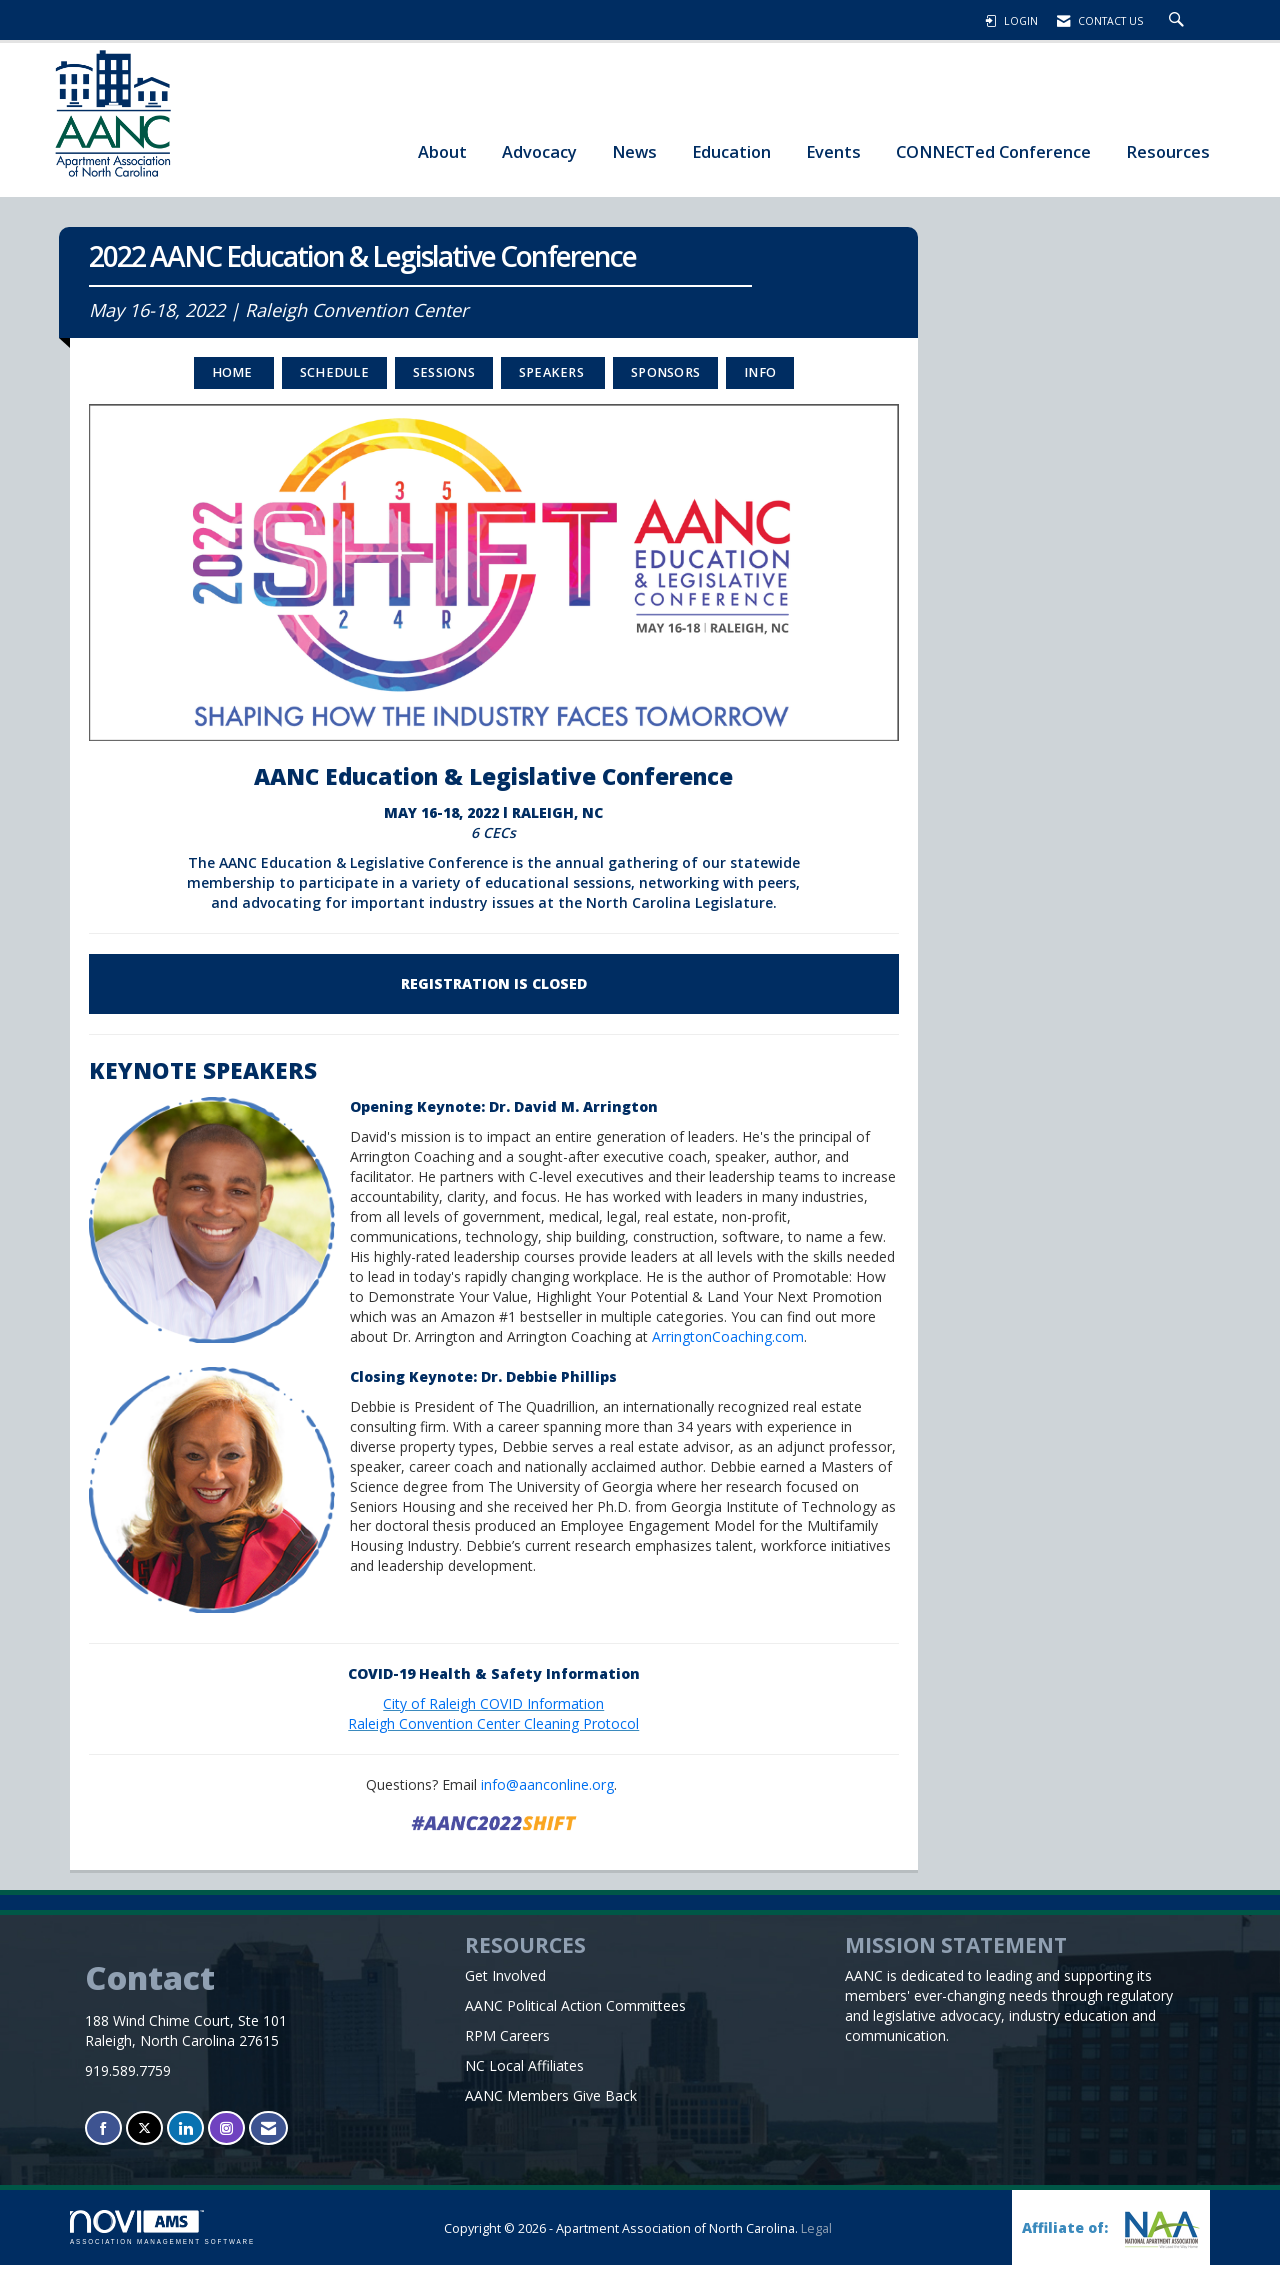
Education (731, 151)
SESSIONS (444, 382)
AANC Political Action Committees (575, 2015)
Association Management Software (162, 2237)
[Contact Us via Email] (268, 2138)
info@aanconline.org (547, 1794)
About (442, 151)
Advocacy (539, 151)
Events (833, 151)
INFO (760, 382)
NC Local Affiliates (524, 2075)
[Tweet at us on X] (144, 2138)
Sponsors (665, 382)
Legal (816, 2238)
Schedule (334, 382)
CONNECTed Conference (993, 151)
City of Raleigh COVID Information (493, 1713)
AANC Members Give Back (551, 2105)
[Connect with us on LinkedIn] (185, 2138)
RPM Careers (507, 2045)
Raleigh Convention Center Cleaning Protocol (493, 1733)
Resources (1168, 151)
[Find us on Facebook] (103, 2138)
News (634, 151)
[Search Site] (1179, 21)
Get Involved (505, 1985)
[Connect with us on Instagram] (226, 2138)
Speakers (553, 382)
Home (234, 382)
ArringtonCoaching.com (728, 1346)
